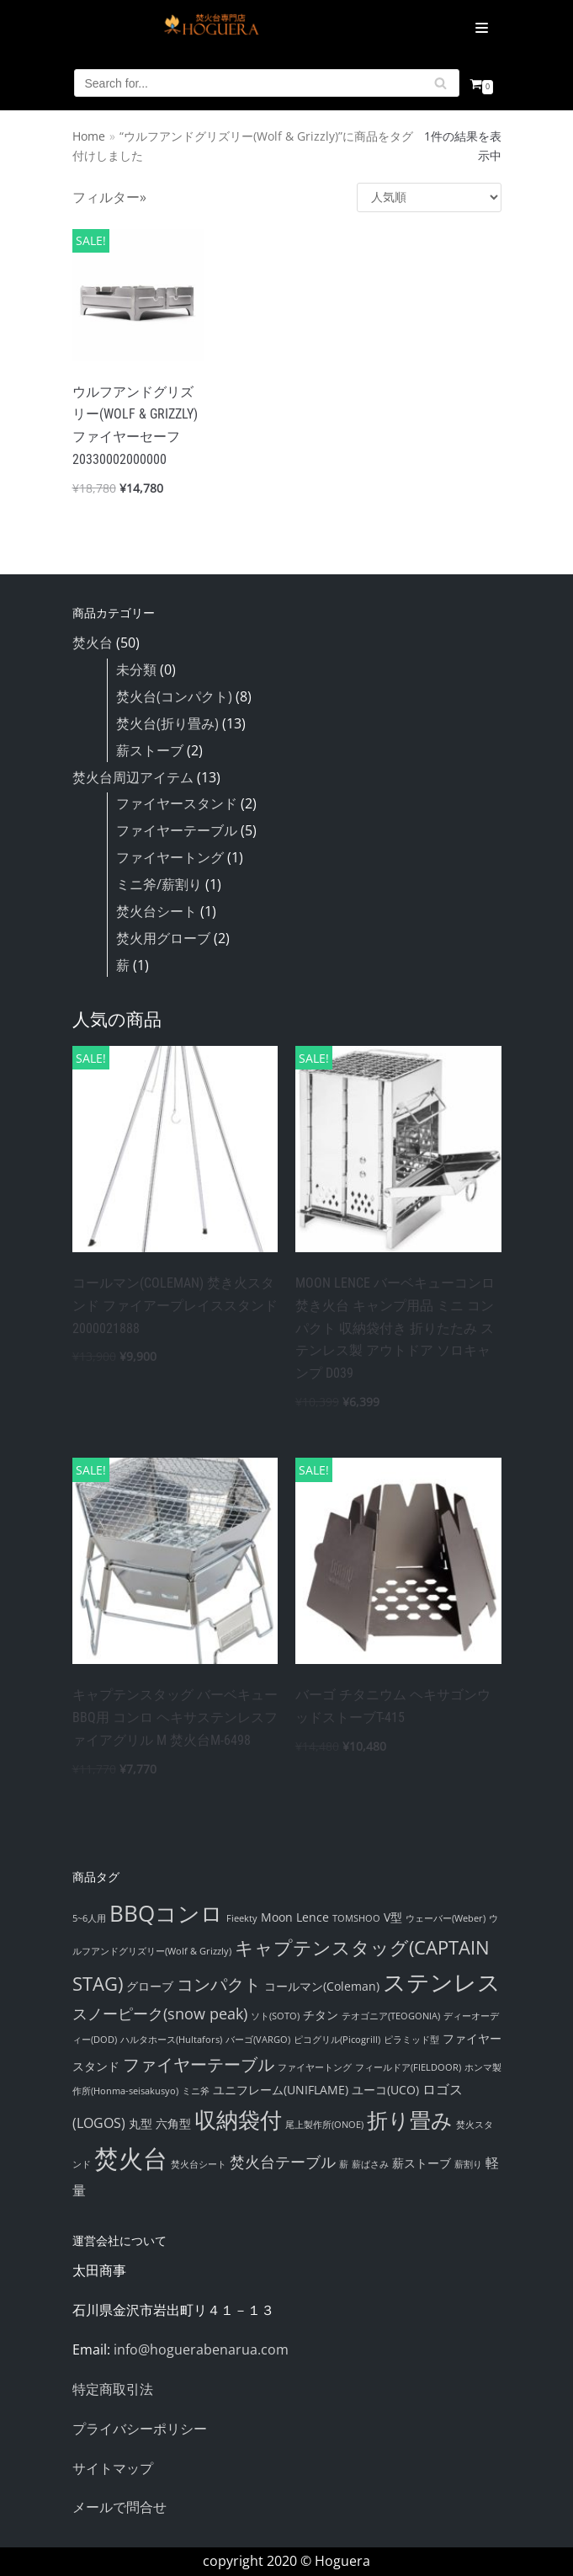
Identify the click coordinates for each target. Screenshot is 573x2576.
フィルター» (109, 197)
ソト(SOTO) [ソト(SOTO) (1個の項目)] (275, 2016)
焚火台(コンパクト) (174, 696)
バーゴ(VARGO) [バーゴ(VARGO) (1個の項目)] (257, 2039)
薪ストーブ (149, 750)
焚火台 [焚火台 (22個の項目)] (130, 2158)
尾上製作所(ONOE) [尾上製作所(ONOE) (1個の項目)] (324, 2125)
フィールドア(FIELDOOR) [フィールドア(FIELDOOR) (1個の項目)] (408, 2067)
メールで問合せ (119, 2507)
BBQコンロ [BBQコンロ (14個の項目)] (166, 1913)
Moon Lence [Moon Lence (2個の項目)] (295, 1917)
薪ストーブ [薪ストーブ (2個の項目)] (421, 2163)
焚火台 (92, 642)
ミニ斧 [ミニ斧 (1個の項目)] (196, 2091)
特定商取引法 (112, 2389)
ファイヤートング (170, 857)
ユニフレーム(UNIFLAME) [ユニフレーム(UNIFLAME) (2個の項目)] (280, 2090)
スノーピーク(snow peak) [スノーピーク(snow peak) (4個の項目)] (159, 2013)
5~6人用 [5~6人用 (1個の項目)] (89, 1918)
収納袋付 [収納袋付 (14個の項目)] (238, 2119)
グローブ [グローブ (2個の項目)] (149, 1986)
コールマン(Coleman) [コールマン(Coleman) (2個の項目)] (321, 1986)
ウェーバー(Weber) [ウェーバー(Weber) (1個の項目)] (445, 1918)
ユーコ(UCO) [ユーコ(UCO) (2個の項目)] (385, 2090)
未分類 (136, 669)
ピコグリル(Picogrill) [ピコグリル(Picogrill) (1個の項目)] (337, 2039)
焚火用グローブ (163, 938)
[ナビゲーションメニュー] (463, 28)
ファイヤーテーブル (176, 830)
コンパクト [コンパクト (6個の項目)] (219, 1984)
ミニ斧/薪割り (159, 884)
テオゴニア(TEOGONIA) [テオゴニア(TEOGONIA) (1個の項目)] (391, 2016)
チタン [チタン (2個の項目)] (320, 2015)
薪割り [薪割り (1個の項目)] (468, 2164)
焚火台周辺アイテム (133, 777)
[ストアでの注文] (429, 197)
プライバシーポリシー (139, 2428)
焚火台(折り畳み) (167, 723)
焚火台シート (156, 911)
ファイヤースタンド (176, 803)
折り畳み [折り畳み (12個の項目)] (410, 2119)
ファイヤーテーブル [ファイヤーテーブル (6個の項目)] (198, 2064)
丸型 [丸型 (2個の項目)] (140, 2123)
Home (88, 136)
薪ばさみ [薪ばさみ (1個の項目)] (370, 2164)
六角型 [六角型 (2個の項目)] (173, 2123)
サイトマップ (112, 2468)
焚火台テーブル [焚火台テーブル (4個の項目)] (283, 2162)
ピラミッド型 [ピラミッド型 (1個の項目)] (411, 2039)
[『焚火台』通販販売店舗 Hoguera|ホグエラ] (211, 28)
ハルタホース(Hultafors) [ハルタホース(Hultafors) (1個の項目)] (171, 2039)
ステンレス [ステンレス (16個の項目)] (442, 1981)
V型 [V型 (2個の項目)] (393, 1917)
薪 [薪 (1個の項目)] (343, 2164)
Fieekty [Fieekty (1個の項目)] (241, 1918)
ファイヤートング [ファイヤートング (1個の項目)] (315, 2067)
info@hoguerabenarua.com (201, 2349)
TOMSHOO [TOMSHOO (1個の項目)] (356, 1918)
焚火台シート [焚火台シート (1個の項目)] (198, 2164)
